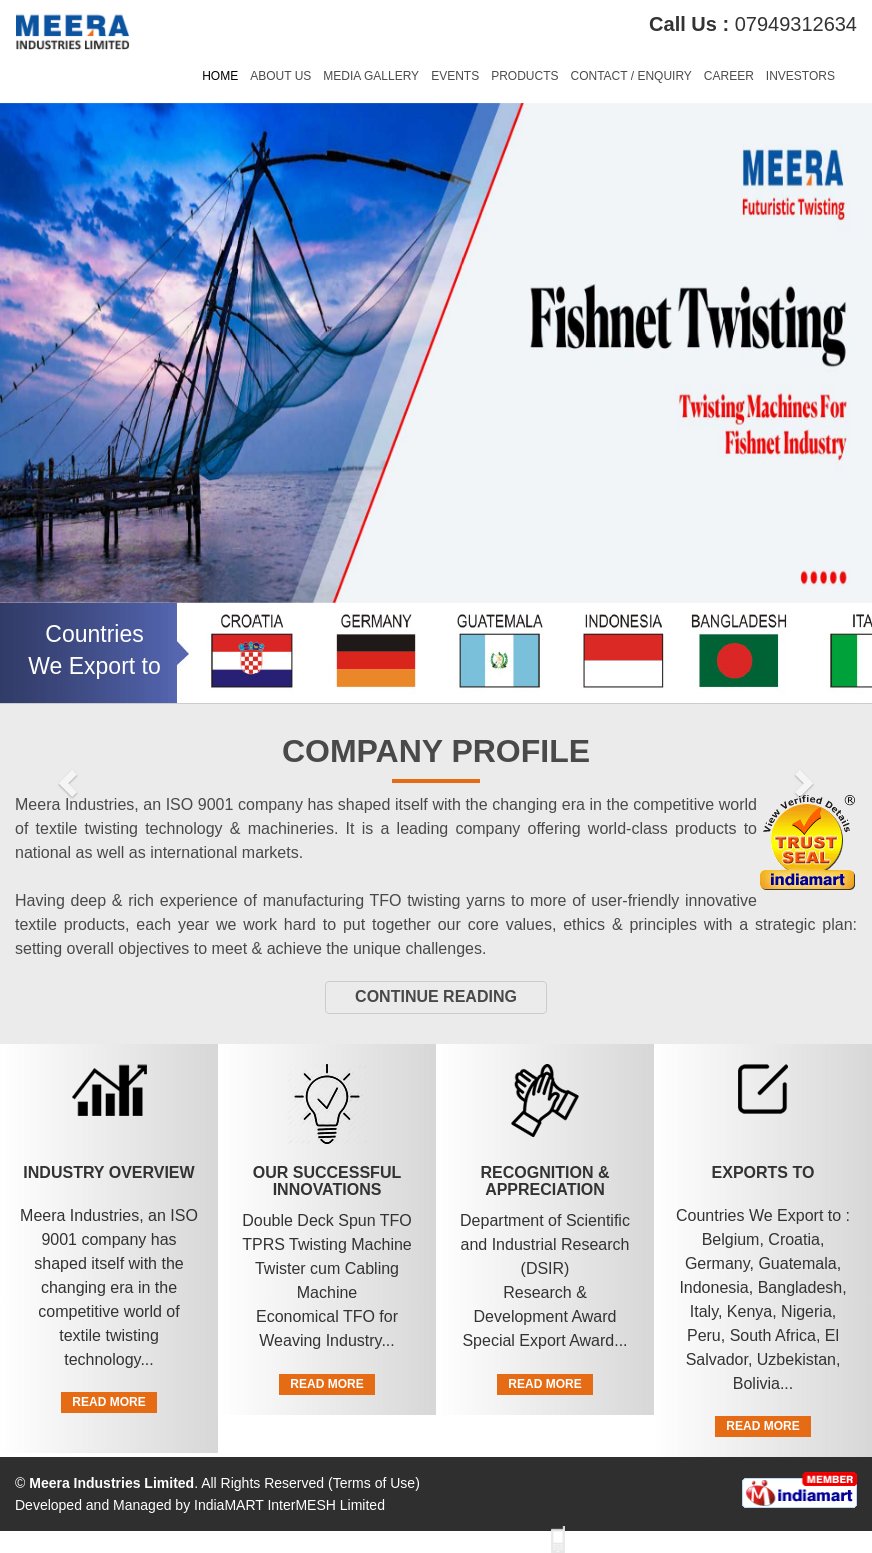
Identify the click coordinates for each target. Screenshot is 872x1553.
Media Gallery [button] (371, 76)
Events (455, 76)
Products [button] (524, 76)
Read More (108, 1402)
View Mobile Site (624, 1539)
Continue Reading (436, 996)
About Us (280, 76)
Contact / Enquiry (630, 76)
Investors (800, 76)
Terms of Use (374, 1483)
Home (220, 76)
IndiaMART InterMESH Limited (289, 1505)
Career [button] (729, 76)
